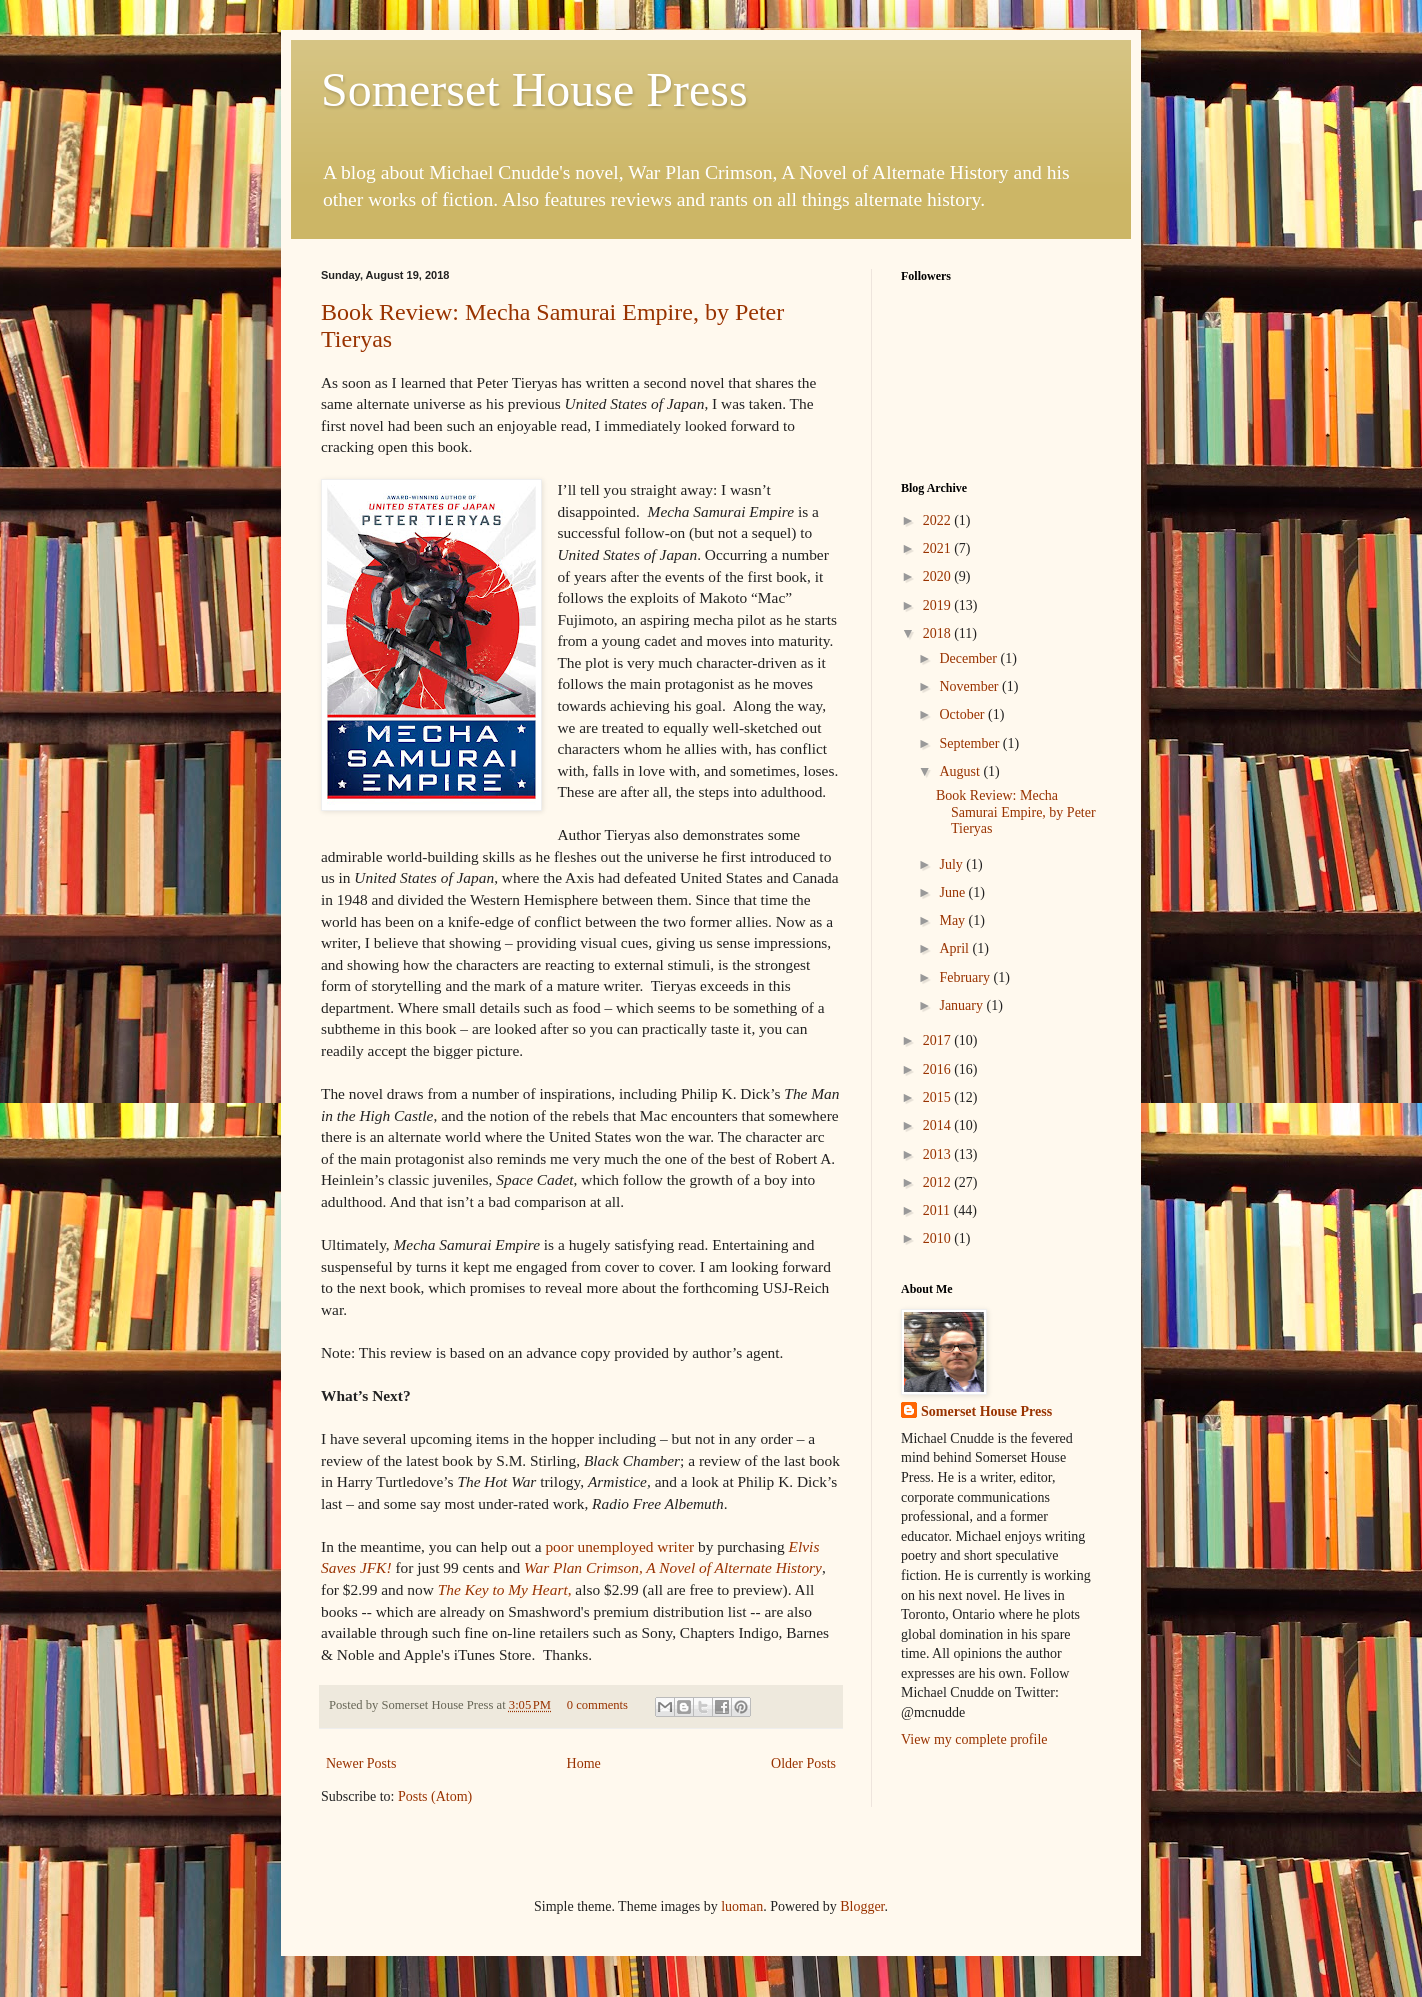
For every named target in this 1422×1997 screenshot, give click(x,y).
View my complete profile (974, 1739)
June (953, 892)
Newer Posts (361, 1763)
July (952, 864)
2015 (939, 1097)
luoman (742, 1906)
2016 (939, 1069)
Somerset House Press (534, 89)
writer (619, 1546)
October (963, 714)
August (961, 771)
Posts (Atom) (435, 1796)
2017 (939, 1040)
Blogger (862, 1906)
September (970, 743)
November (970, 686)
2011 (938, 1210)
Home (584, 1763)
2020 (939, 576)
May (953, 920)
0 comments (597, 1705)
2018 (939, 633)
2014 (939, 1125)
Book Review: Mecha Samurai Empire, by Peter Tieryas (1016, 812)
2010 (939, 1238)
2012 (939, 1182)
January (962, 1005)
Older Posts (803, 1763)
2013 (939, 1154)
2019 (939, 605)
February (966, 977)
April (955, 948)
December (969, 658)
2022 (939, 520)
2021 (939, 548)
